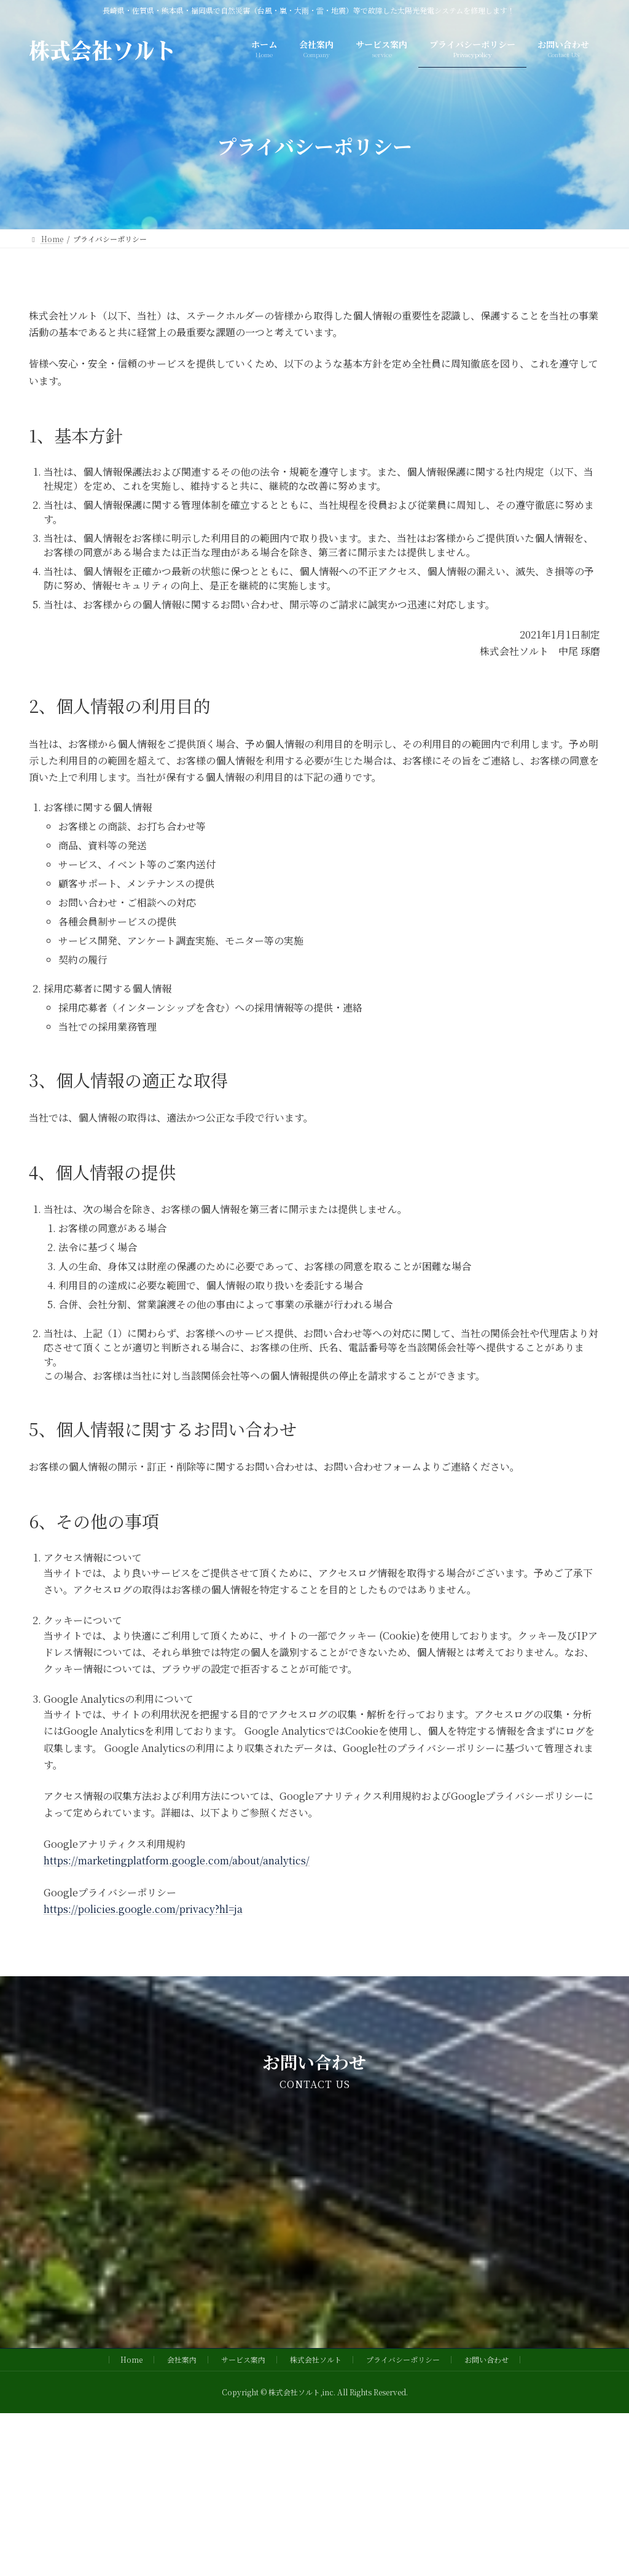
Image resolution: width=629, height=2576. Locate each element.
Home (131, 2359)
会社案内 (182, 2359)
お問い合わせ (486, 2359)
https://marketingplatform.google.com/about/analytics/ (177, 1860)
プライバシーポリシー (403, 2359)
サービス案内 (243, 2359)
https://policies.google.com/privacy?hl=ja (143, 1909)
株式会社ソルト (316, 2359)
